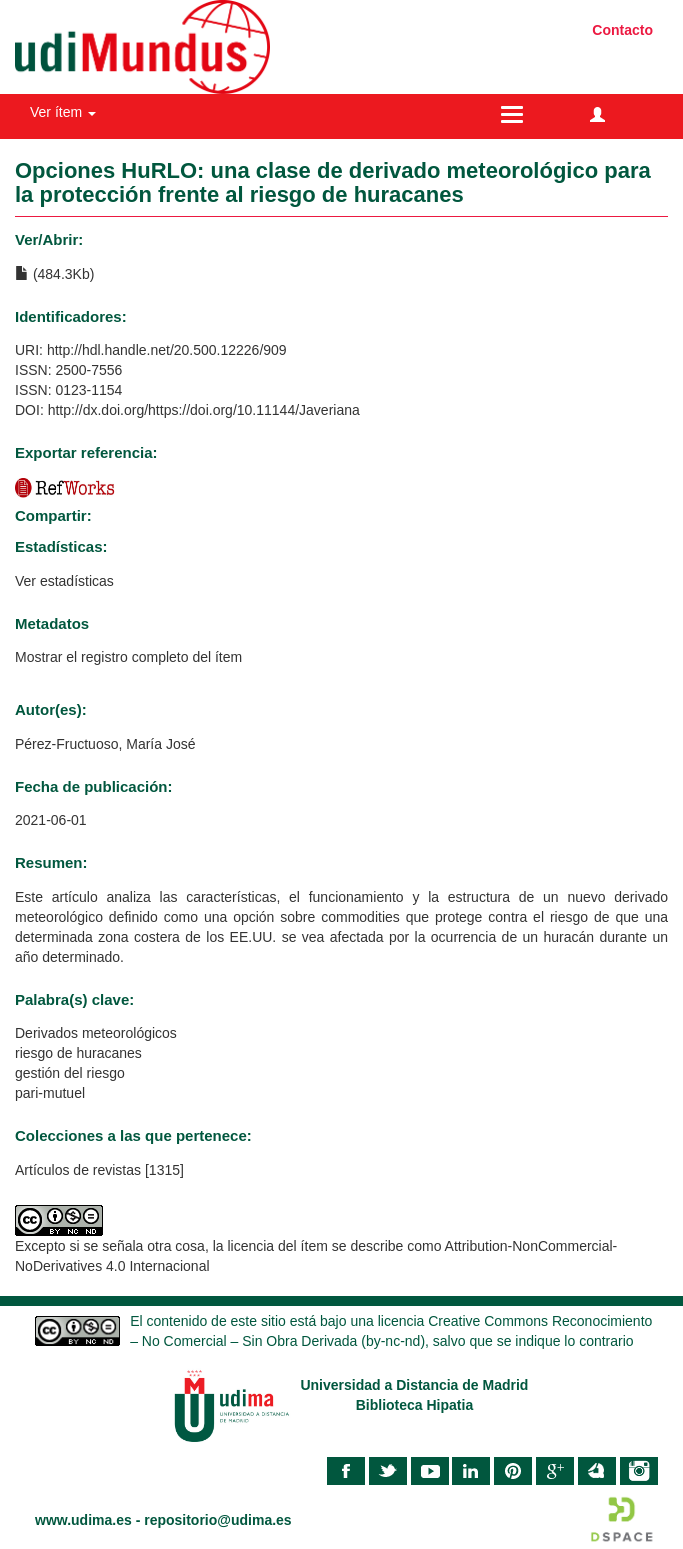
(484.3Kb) (54, 274)
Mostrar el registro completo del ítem (128, 657)
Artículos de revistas (78, 1170)
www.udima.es (83, 1520)
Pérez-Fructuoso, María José (105, 744)
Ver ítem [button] (63, 112)
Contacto (622, 30)
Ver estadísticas (64, 581)
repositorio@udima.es (217, 1520)
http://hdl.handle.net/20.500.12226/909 (167, 350)
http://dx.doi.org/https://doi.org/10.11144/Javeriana (204, 410)
